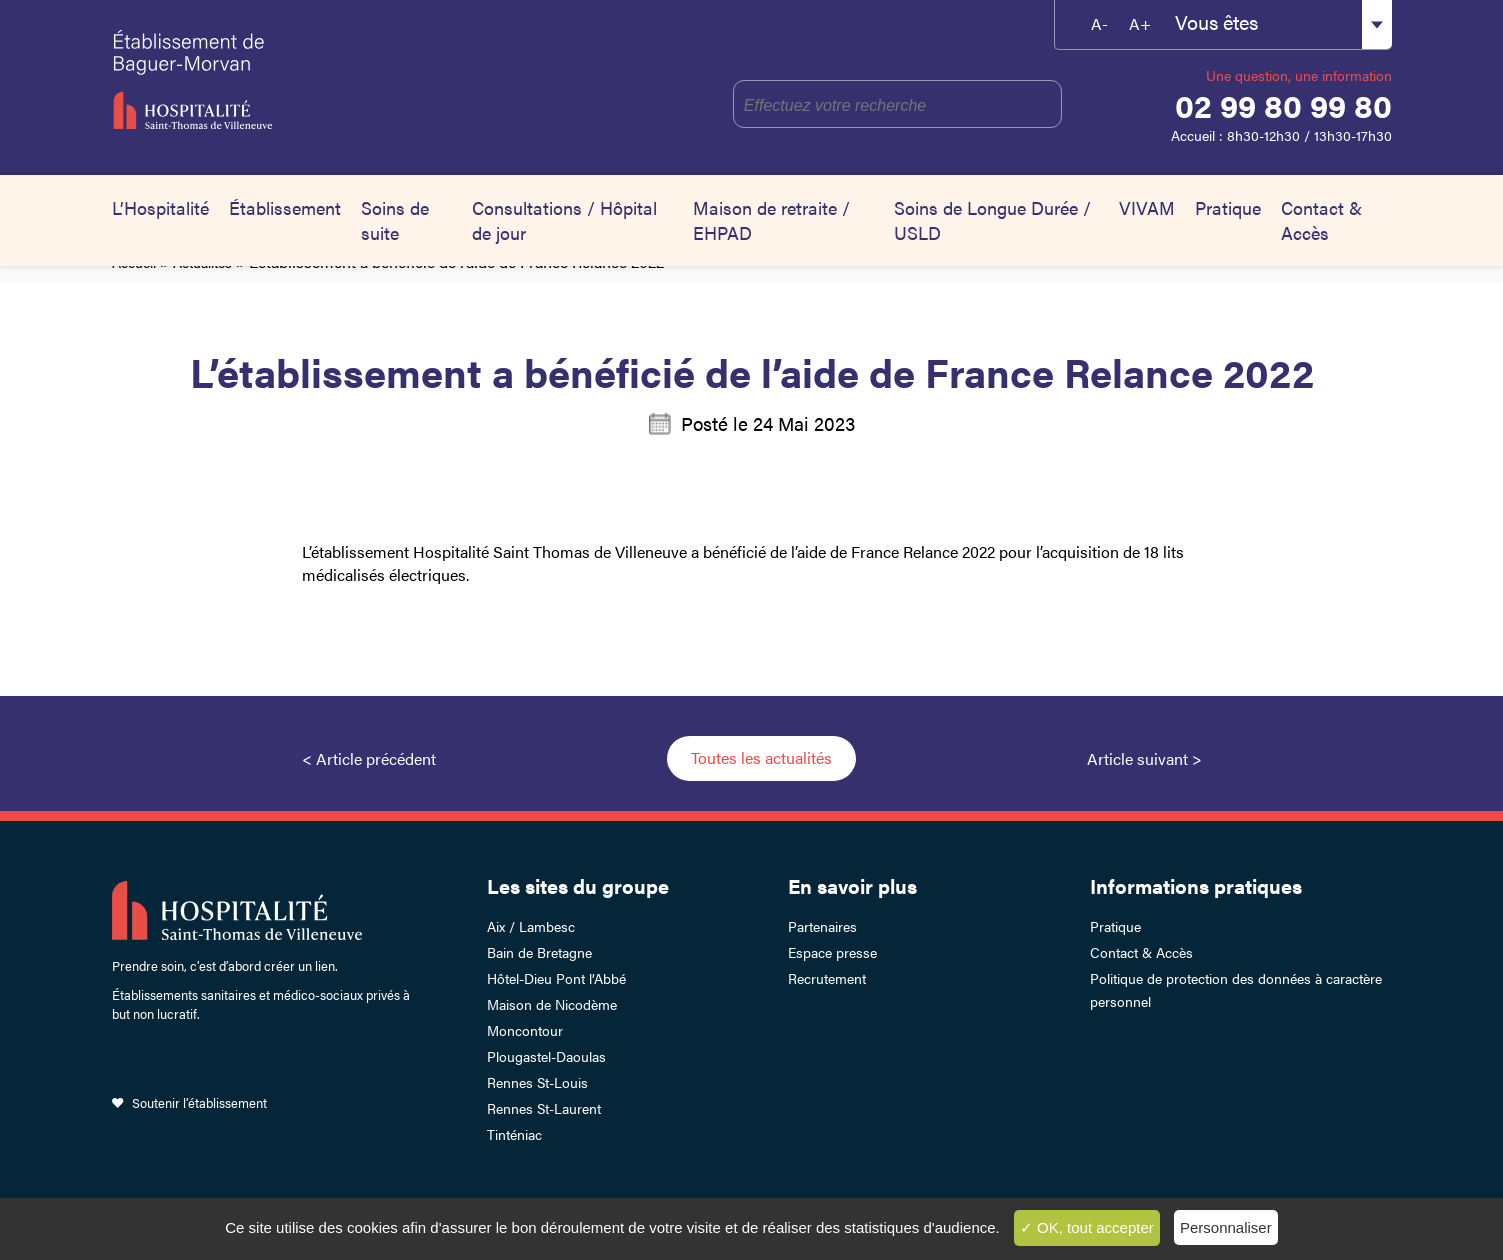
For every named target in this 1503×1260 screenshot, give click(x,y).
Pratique (1228, 207)
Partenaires (822, 926)
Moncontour (525, 1030)
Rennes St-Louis (537, 1082)
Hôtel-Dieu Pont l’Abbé (556, 978)
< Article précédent (369, 758)
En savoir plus (852, 885)
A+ (1140, 23)
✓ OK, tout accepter (1087, 1227)
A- (1099, 23)
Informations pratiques (1196, 885)
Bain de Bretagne (539, 952)
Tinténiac (514, 1134)
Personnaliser (1226, 1227)
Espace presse (832, 952)
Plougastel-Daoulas (546, 1056)
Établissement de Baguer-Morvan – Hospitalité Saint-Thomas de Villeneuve (289, 80)
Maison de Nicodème (552, 1004)
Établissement (285, 207)
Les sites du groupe (578, 885)
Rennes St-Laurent (544, 1108)
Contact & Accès (1321, 220)
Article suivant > (1144, 758)
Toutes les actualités (761, 757)
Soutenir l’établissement (199, 1102)
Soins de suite (395, 220)
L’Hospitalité (160, 207)
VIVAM (1147, 207)
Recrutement (827, 978)
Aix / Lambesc (531, 926)
